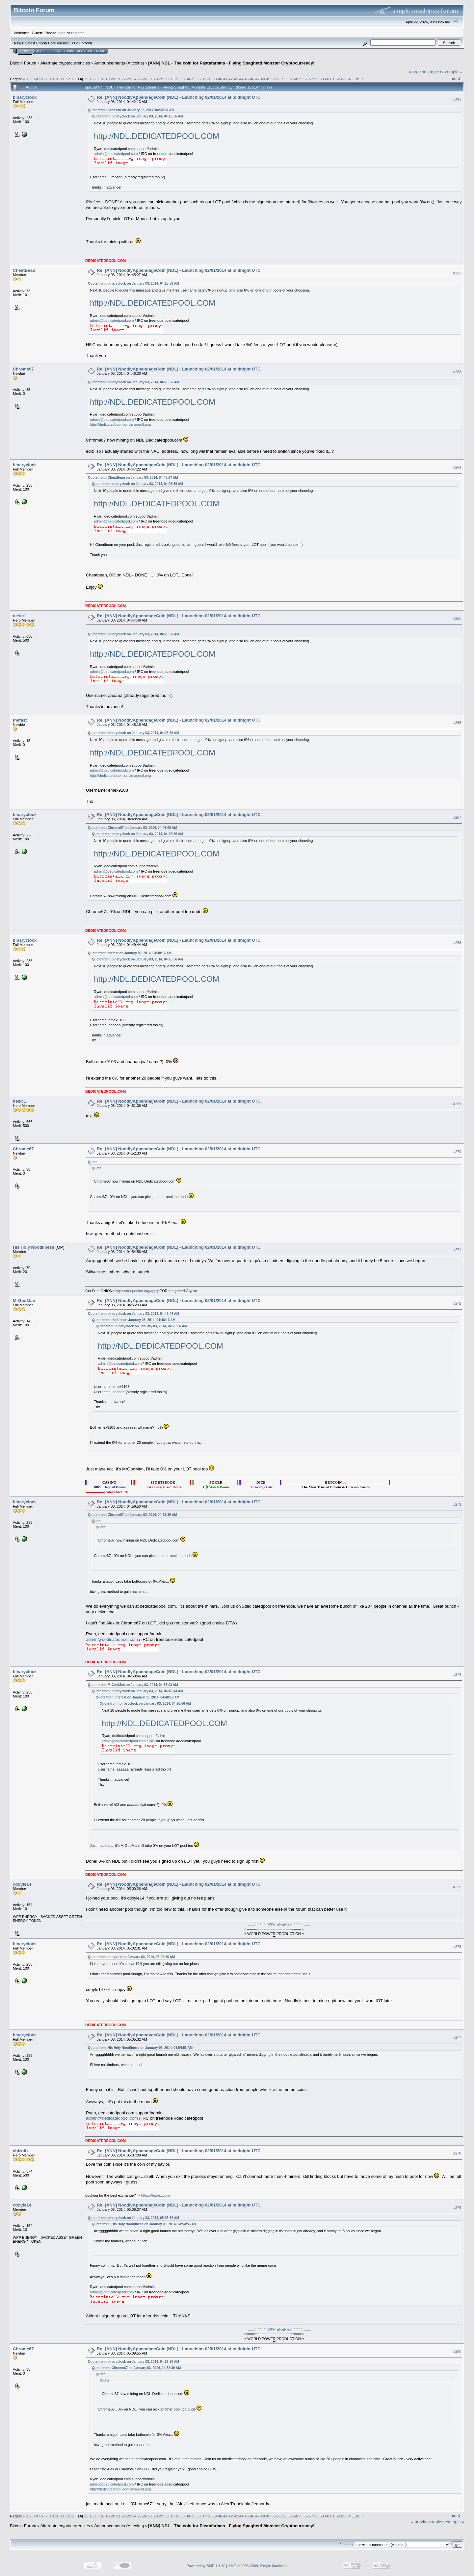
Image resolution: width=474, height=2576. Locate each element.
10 (57, 79)
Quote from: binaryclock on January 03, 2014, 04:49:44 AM (133, 1313)
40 (220, 79)
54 (295, 79)
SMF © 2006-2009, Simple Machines (258, 2566)
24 (134, 79)
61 (332, 79)
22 (123, 79)
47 (257, 79)
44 (241, 79)
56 (305, 79)
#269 (457, 1104)
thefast (20, 720)
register (77, 33)
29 (161, 79)
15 (86, 79)
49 (268, 79)
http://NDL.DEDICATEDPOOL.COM (156, 136)
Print (456, 78)
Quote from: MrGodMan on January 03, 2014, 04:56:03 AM (133, 1685)
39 (215, 79)
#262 (457, 273)
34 (188, 79)
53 (289, 79)
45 (247, 79)
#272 (457, 1303)
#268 (457, 943)
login (62, 33)
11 (63, 79)
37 (204, 79)
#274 (457, 1674)
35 (193, 79)
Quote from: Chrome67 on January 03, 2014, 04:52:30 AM (132, 1515)
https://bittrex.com (155, 2195)
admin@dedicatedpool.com (116, 154)
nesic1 (19, 615)
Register (84, 51)
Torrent (85, 43)
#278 (457, 2153)
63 (343, 79)
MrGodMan (24, 1300)
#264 (457, 468)
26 (145, 79)
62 (338, 79)
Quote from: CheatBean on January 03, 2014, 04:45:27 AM (133, 477)
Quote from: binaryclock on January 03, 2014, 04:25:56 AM (137, 116)
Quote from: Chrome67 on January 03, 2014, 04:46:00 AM (132, 827)
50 (273, 79)
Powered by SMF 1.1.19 (206, 2566)
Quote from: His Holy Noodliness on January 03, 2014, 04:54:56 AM (140, 2048)
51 (279, 79)
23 (129, 79)
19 (107, 79)
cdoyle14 (22, 1884)
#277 (457, 2037)
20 (113, 79)
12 (68, 79)
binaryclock (25, 97)
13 (73, 79)
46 (252, 79)
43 (236, 79)
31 (172, 79)
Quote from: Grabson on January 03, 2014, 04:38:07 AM (131, 110)
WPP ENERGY (279, 1924)
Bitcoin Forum (23, 63)
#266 (457, 723)
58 (316, 79)
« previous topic (424, 71)
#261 (457, 100)
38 (209, 79)
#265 (457, 618)
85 (358, 79)
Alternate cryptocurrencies (65, 63)
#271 (457, 1250)
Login (68, 51)
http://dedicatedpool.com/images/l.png (120, 424)
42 (230, 79)
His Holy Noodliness (33, 1247)
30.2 (74, 43)
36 (199, 79)
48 (263, 79)
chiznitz (21, 2150)
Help (40, 51)
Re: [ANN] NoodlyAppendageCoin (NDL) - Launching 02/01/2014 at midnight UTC (179, 97)
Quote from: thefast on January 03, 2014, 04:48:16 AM (129, 953)
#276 (457, 1947)
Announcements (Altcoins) (119, 63)
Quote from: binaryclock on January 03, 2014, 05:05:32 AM (133, 2218)
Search (54, 51)
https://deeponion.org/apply (137, 1291)
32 (177, 79)
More (100, 51)
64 (348, 79)
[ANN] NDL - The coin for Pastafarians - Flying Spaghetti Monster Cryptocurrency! (231, 63)
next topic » (451, 71)
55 (300, 79)
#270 (457, 1152)
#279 (457, 2208)
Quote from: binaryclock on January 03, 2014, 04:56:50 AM (133, 2361)
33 (182, 79)
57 (311, 79)
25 (140, 79)
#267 (457, 817)
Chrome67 (23, 369)
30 (166, 79)
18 (102, 79)
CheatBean (24, 270)
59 (322, 79)
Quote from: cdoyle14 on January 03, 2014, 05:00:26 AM (131, 1957)
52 (284, 79)
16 (91, 79)
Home (24, 51)
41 (225, 79)
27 (150, 79)
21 (118, 79)
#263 (457, 372)
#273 (457, 1504)
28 (156, 79)
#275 (457, 1887)
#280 (457, 2352)
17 (97, 79)
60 (327, 79)
